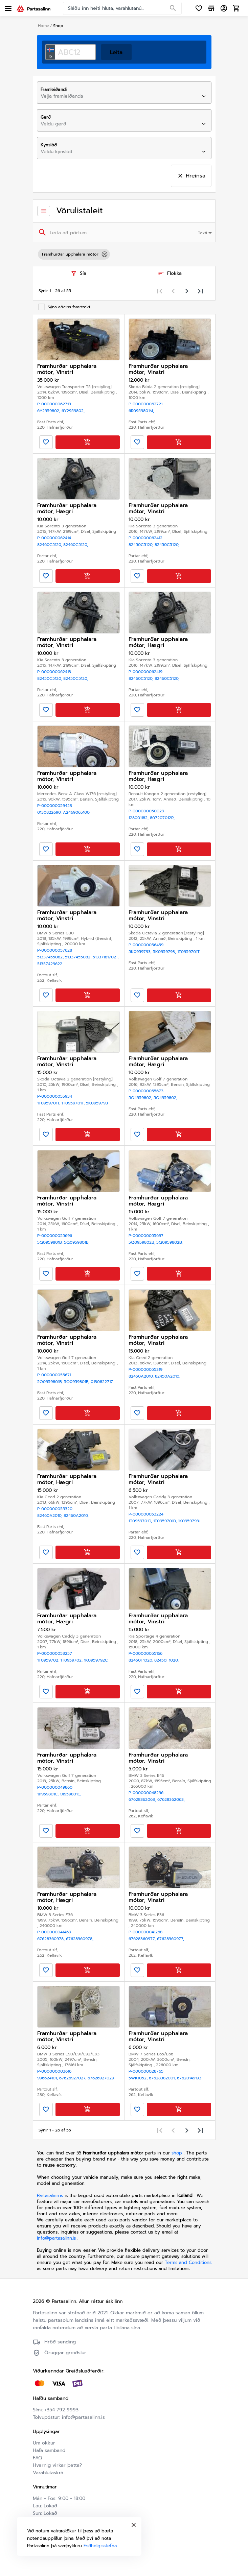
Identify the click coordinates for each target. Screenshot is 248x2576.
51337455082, (51, 957)
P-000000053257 (54, 1653)
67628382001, (163, 2078)
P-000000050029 (146, 811)
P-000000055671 (54, 1375)
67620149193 (189, 2078)
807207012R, (162, 818)
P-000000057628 (54, 950)
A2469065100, (76, 812)
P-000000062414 (54, 538)
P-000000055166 (145, 1653)
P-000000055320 (54, 1509)
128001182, (139, 818)
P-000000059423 (54, 806)
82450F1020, (141, 1660)
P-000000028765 (146, 2071)
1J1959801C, (48, 1794)
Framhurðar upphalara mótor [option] (74, 254)
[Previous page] (173, 290)
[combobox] (118, 96)
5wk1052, (139, 2078)
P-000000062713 (54, 404)
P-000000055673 (146, 1091)
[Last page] (200, 290)
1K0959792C (96, 1660)
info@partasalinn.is (56, 2238)
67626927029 (101, 2078)
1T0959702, (49, 1660)
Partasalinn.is (50, 2195)
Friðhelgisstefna (100, 2546)
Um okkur (44, 2443)
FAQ (37, 2457)
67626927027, (73, 2078)
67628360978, (51, 1939)
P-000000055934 (54, 1096)
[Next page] (187, 290)
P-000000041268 (145, 1932)
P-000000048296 (146, 1793)
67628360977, (143, 1939)
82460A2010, (50, 1515)
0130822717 (102, 1382)
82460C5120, (50, 545)
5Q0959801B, (50, 1242)
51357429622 (49, 964)
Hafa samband (49, 2450)
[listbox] (124, 254)
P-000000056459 (146, 945)
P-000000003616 (54, 2071)
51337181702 (105, 957)
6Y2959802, (49, 411)
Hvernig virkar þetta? (57, 2465)
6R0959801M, (141, 411)
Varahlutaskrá (48, 2472)
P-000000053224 (146, 1514)
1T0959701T (188, 952)
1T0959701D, (141, 1521)
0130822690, (50, 812)
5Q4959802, (141, 1098)
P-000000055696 (54, 1236)
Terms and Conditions (188, 2262)
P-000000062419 (145, 672)
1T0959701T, (49, 1103)
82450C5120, (142, 545)
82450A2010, (142, 1376)
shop (177, 2153)
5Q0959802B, (142, 1242)
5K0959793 (97, 1103)
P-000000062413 (54, 672)
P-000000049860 (54, 1787)
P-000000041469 (54, 1932)
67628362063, (143, 1799)
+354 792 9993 (61, 2409)
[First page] (159, 290)
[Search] (173, 8)
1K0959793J (189, 1521)
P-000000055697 (146, 1236)
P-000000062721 (145, 404)
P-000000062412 (145, 538)
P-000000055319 (145, 1369)
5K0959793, (141, 952)
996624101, (48, 2078)
